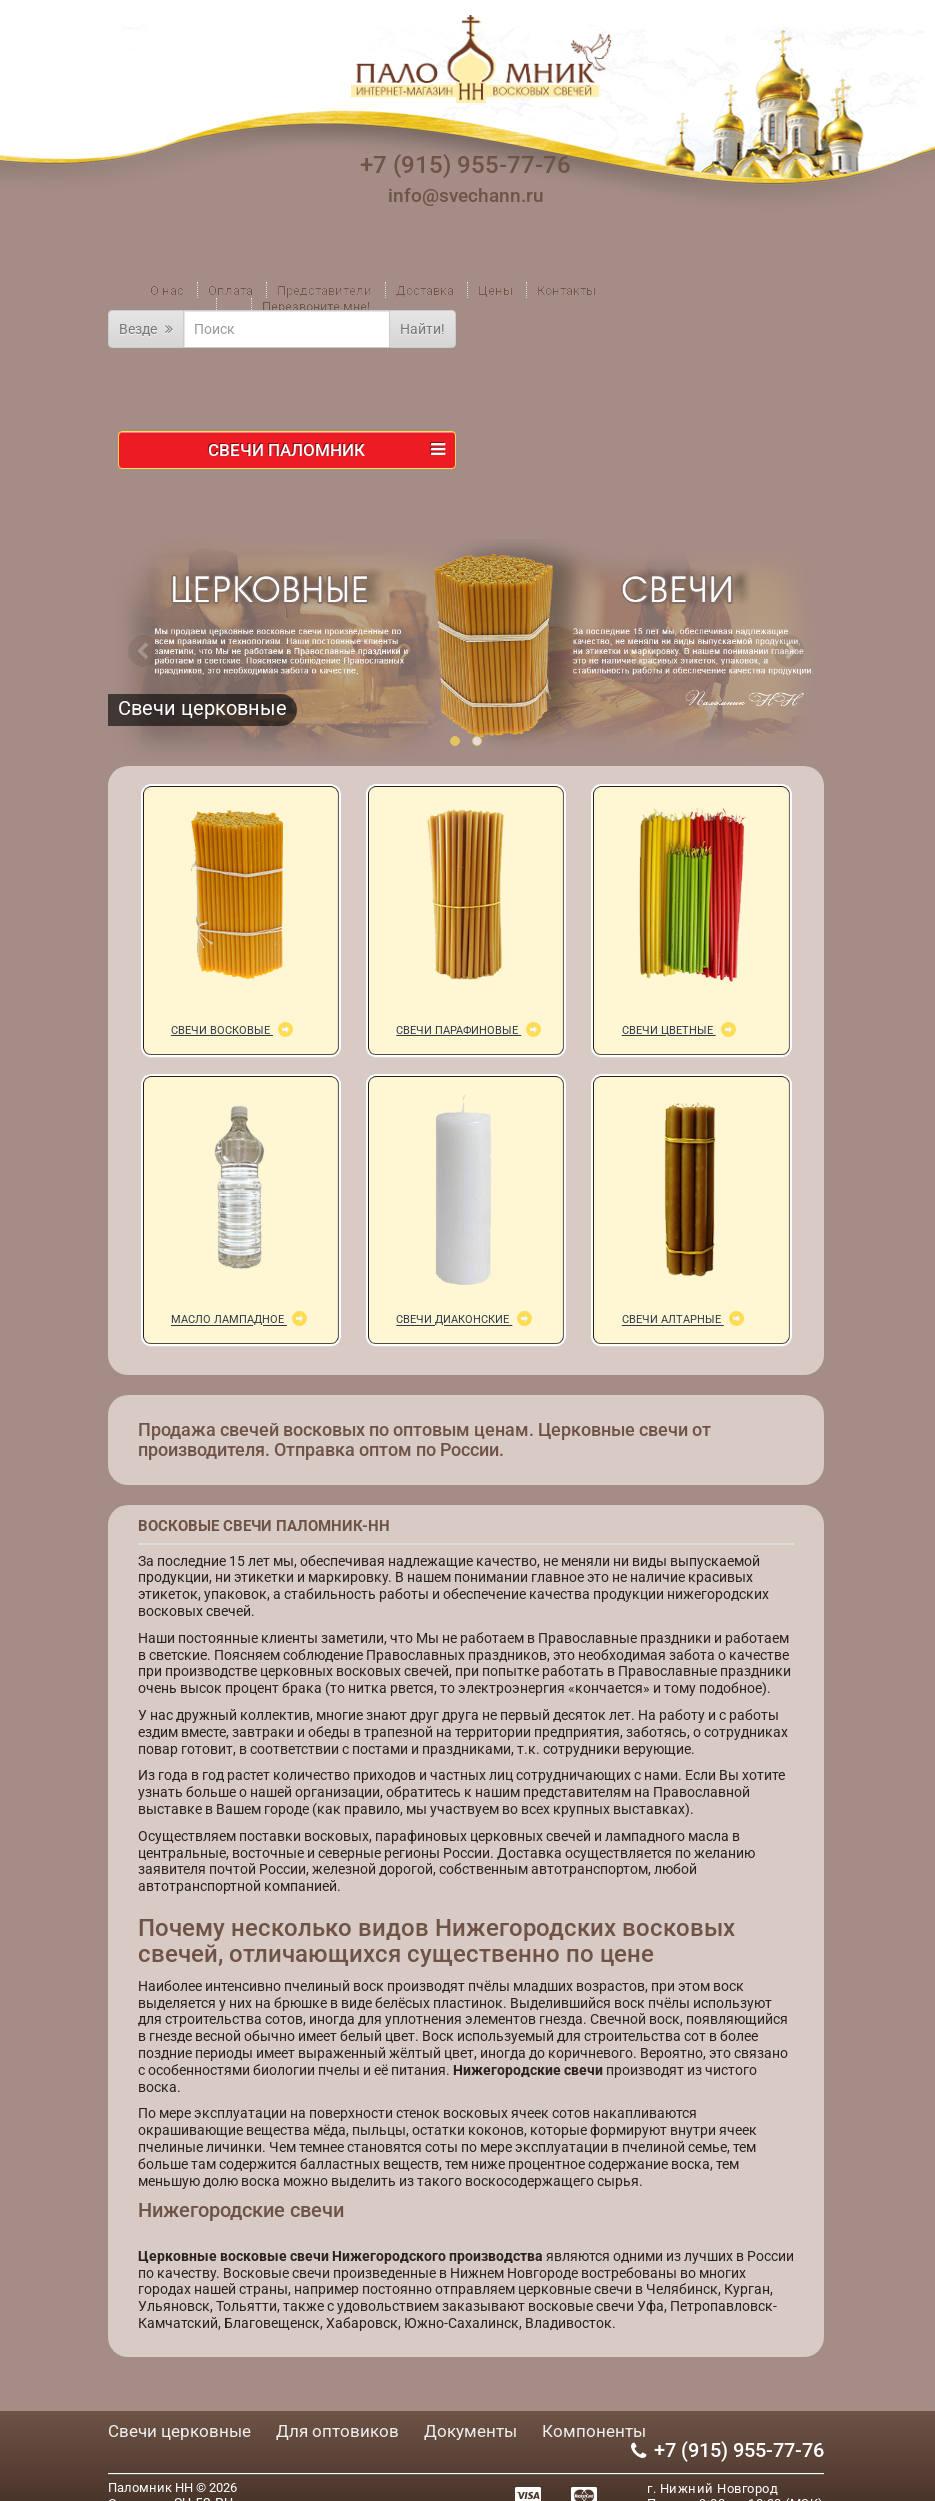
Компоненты (594, 2431)
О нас (167, 290)
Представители (324, 290)
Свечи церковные (179, 2431)
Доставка (425, 290)
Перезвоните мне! (316, 306)
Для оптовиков (337, 2431)
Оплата (230, 290)
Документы (470, 2431)
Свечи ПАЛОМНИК (326, 450)
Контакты (566, 290)
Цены (495, 290)
